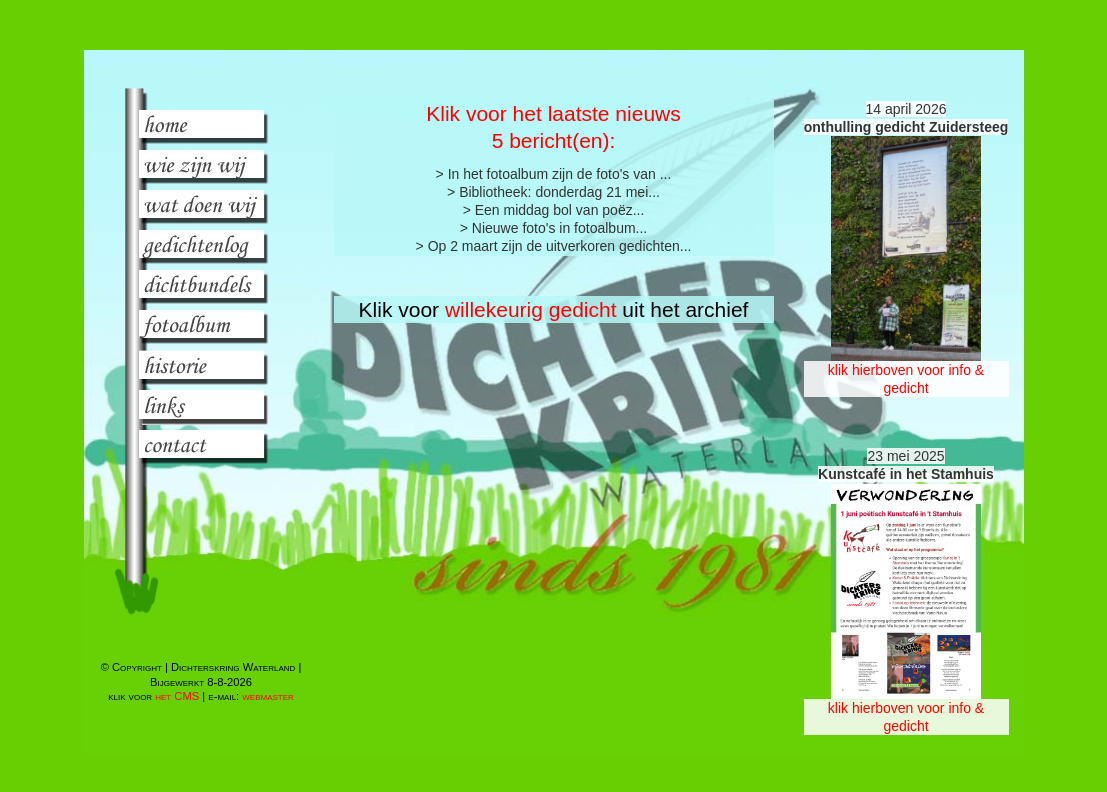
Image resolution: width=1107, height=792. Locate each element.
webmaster (268, 696)
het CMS (177, 696)
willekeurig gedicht (531, 309)
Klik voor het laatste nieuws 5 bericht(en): (553, 127)
